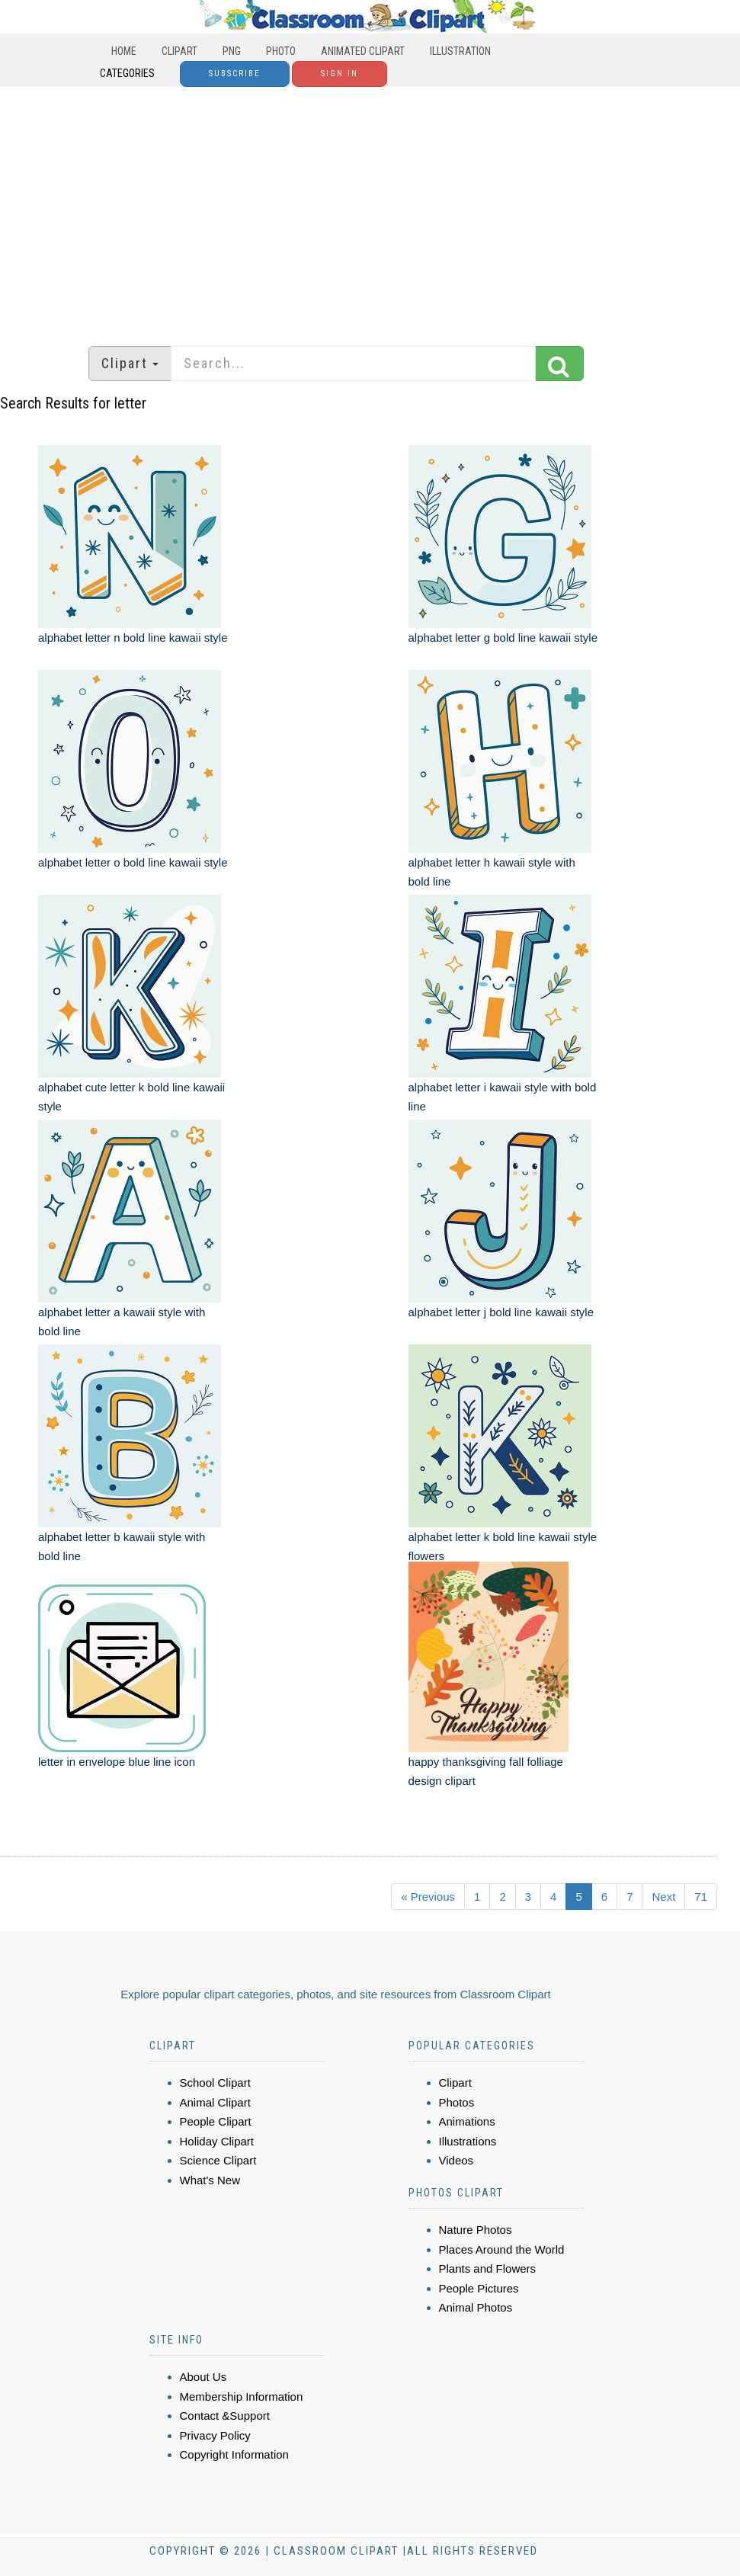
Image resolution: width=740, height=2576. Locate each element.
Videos (456, 2160)
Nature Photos (475, 2229)
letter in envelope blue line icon (116, 1761)
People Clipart (215, 2121)
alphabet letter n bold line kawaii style (132, 637)
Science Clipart (218, 2160)
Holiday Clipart (217, 2141)
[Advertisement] (370, 209)
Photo (281, 51)
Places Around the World (502, 2249)
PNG (232, 51)
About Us (203, 2376)
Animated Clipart (363, 51)
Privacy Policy (215, 2435)
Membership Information (241, 2396)
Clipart (179, 51)
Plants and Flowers (488, 2268)
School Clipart (215, 2082)
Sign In (339, 73)
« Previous (428, 1896)
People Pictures (479, 2288)
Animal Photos (476, 2307)
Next (663, 1896)
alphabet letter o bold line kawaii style (132, 862)
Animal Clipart (215, 2102)
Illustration (460, 51)
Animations (467, 2121)
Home (123, 51)
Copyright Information (234, 2454)
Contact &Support (225, 2415)
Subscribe (235, 73)
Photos (457, 2102)
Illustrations (468, 2141)
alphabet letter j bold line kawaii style (501, 1312)
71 (700, 1896)
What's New (210, 2180)
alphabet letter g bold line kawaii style (502, 637)
